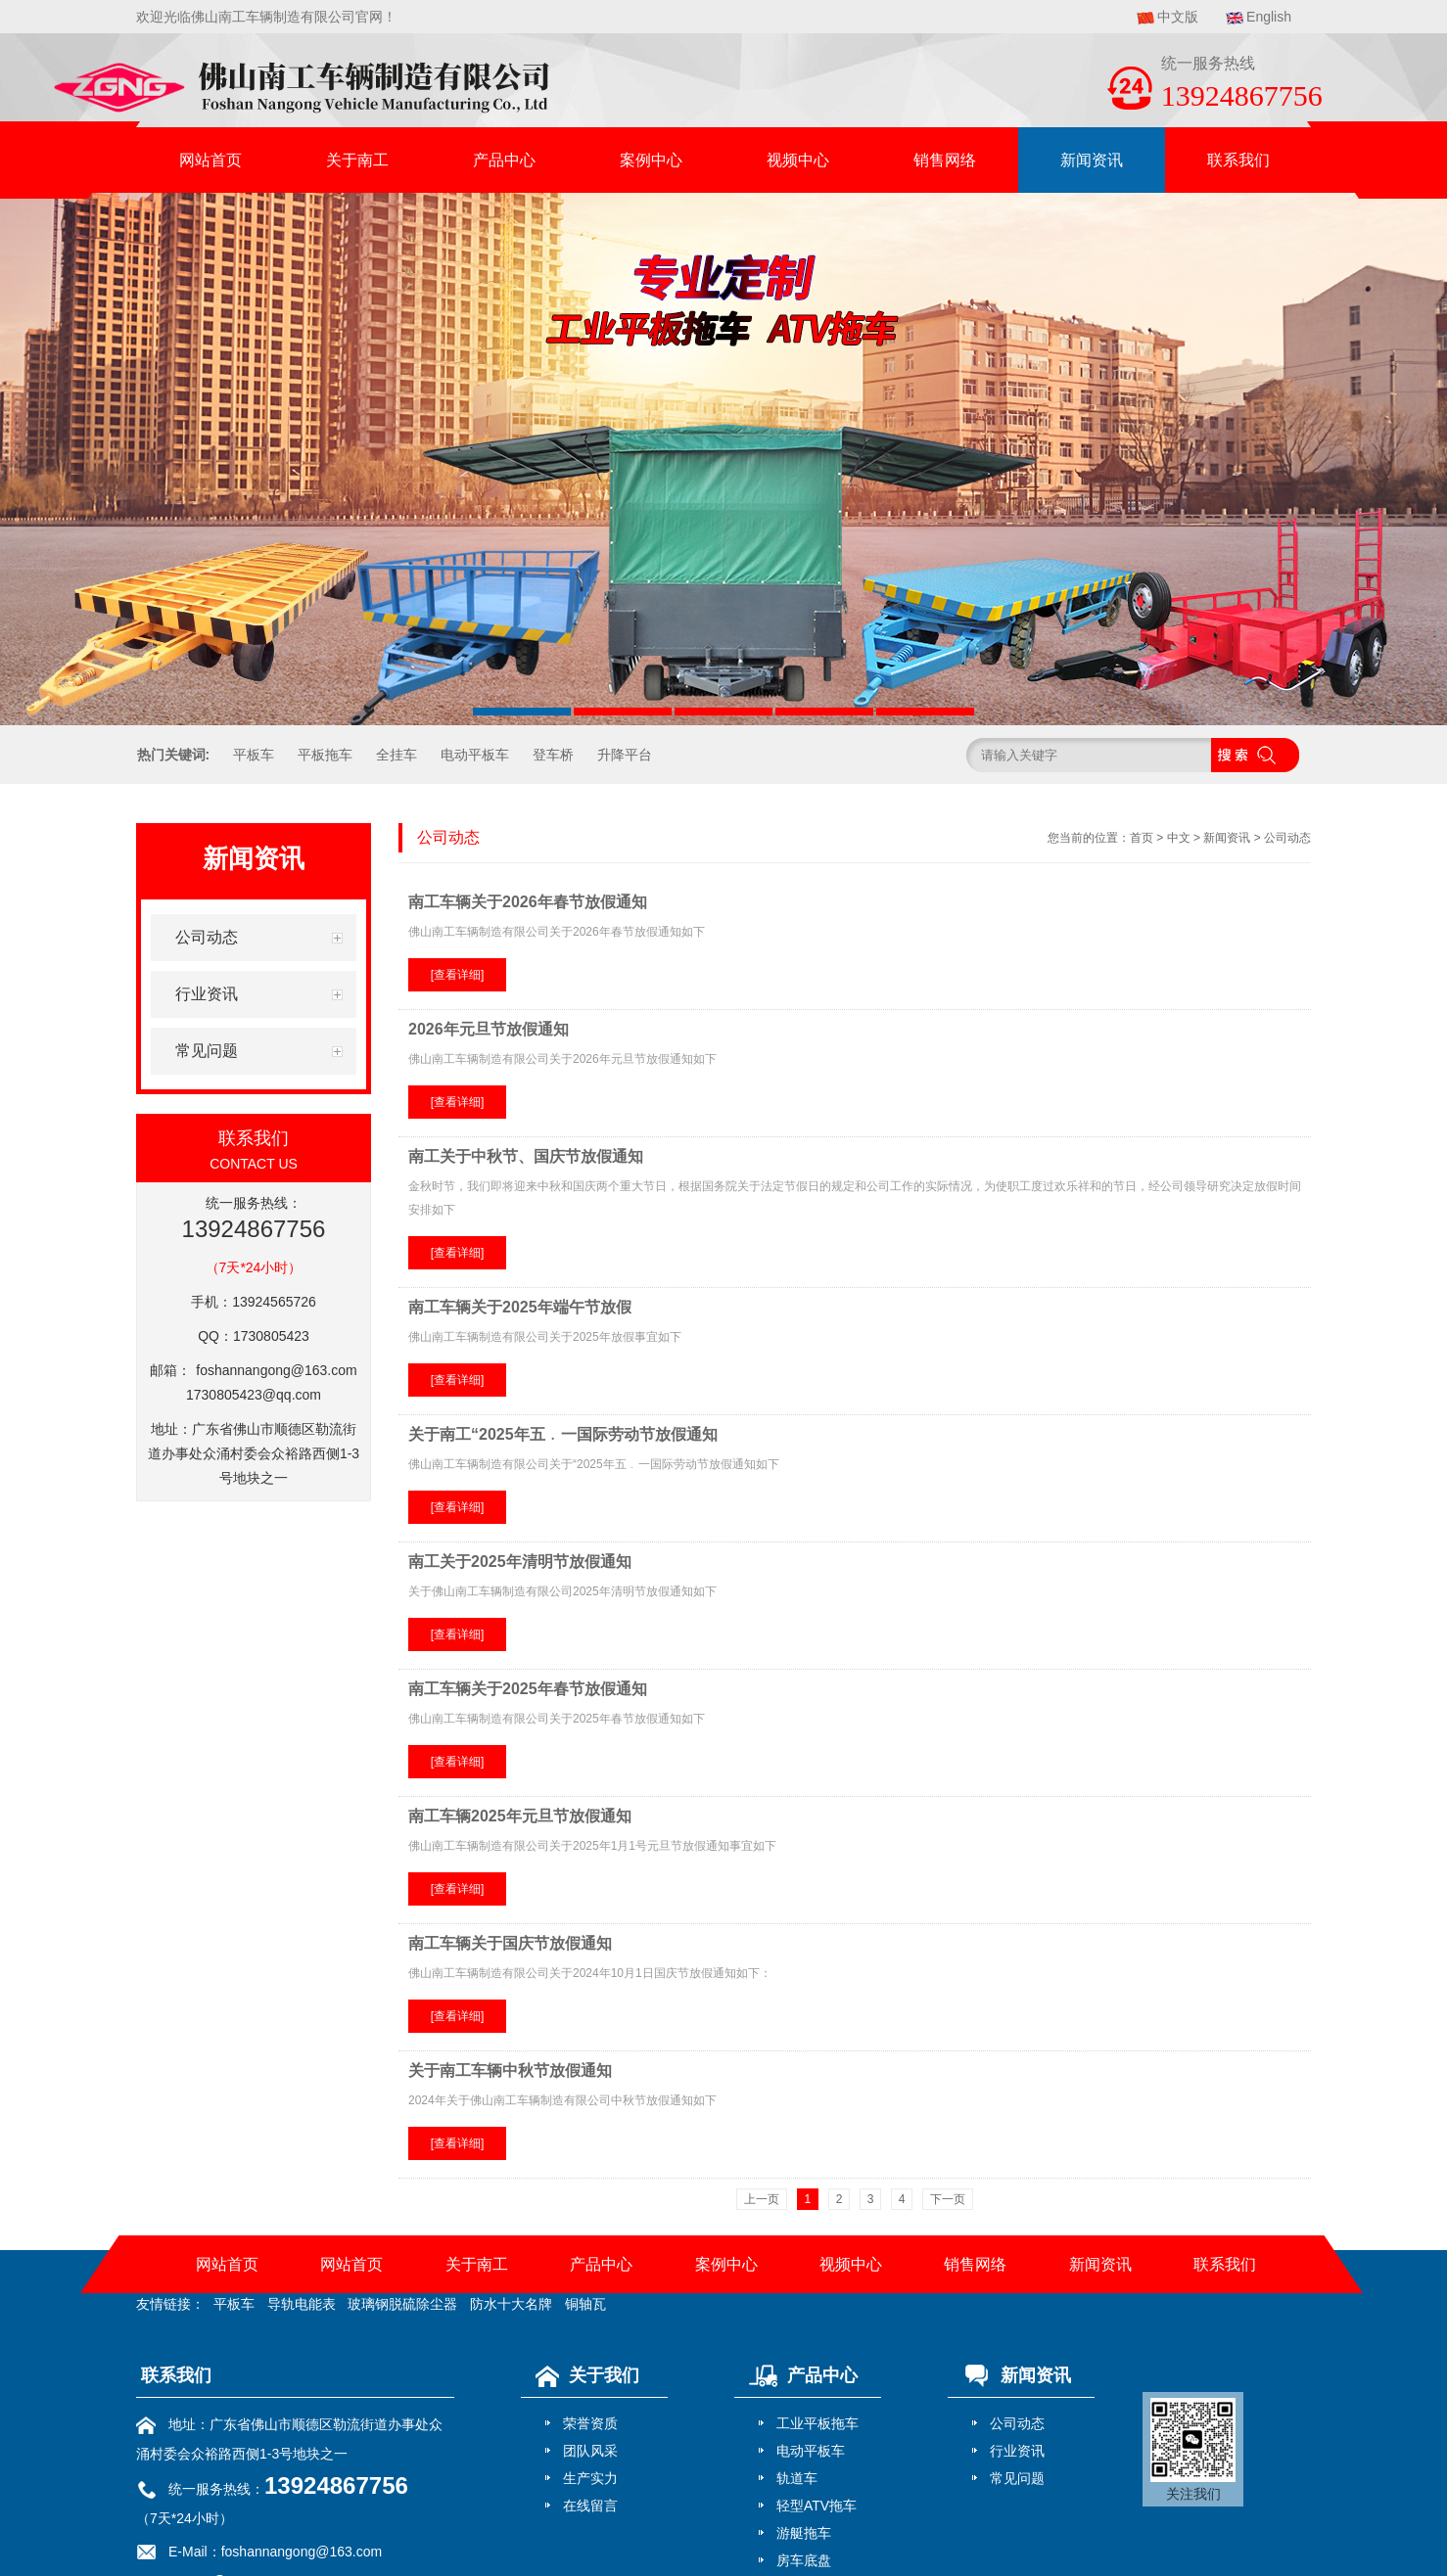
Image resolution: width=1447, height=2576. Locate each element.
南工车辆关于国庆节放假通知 (510, 1943)
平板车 (253, 754)
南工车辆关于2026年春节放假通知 (527, 902)
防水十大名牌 (511, 2304)
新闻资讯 (1091, 160)
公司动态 (1287, 838)
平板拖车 (325, 754)
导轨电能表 (301, 2304)
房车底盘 (803, 2560)
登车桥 (553, 754)
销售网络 (944, 160)
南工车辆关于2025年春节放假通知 (527, 1688)
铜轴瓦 (585, 2304)
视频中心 (798, 160)
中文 (1178, 838)
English (1268, 16)
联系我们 (1238, 160)
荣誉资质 (590, 2423)
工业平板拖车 (817, 2423)
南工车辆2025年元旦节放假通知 (519, 1816)
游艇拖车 (803, 2533)
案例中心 (651, 160)
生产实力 (590, 2478)
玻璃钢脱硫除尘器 (402, 2304)
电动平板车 (475, 754)
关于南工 (357, 160)
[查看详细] (458, 975)
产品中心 (504, 160)
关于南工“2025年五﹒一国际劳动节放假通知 (563, 1434)
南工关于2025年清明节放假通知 (519, 1561)
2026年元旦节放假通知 (488, 1029)
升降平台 (624, 754)
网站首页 (210, 160)
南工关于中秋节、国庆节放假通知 (525, 1156)
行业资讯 (1017, 2451)
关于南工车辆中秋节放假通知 (510, 2070)
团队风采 (590, 2451)
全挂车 (396, 754)
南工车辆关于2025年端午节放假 (519, 1307)
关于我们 (582, 2375)
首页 (1141, 838)
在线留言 (590, 2505)
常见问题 (1017, 2478)
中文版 (1177, 16)
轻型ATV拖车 (816, 2505)
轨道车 (796, 2478)
